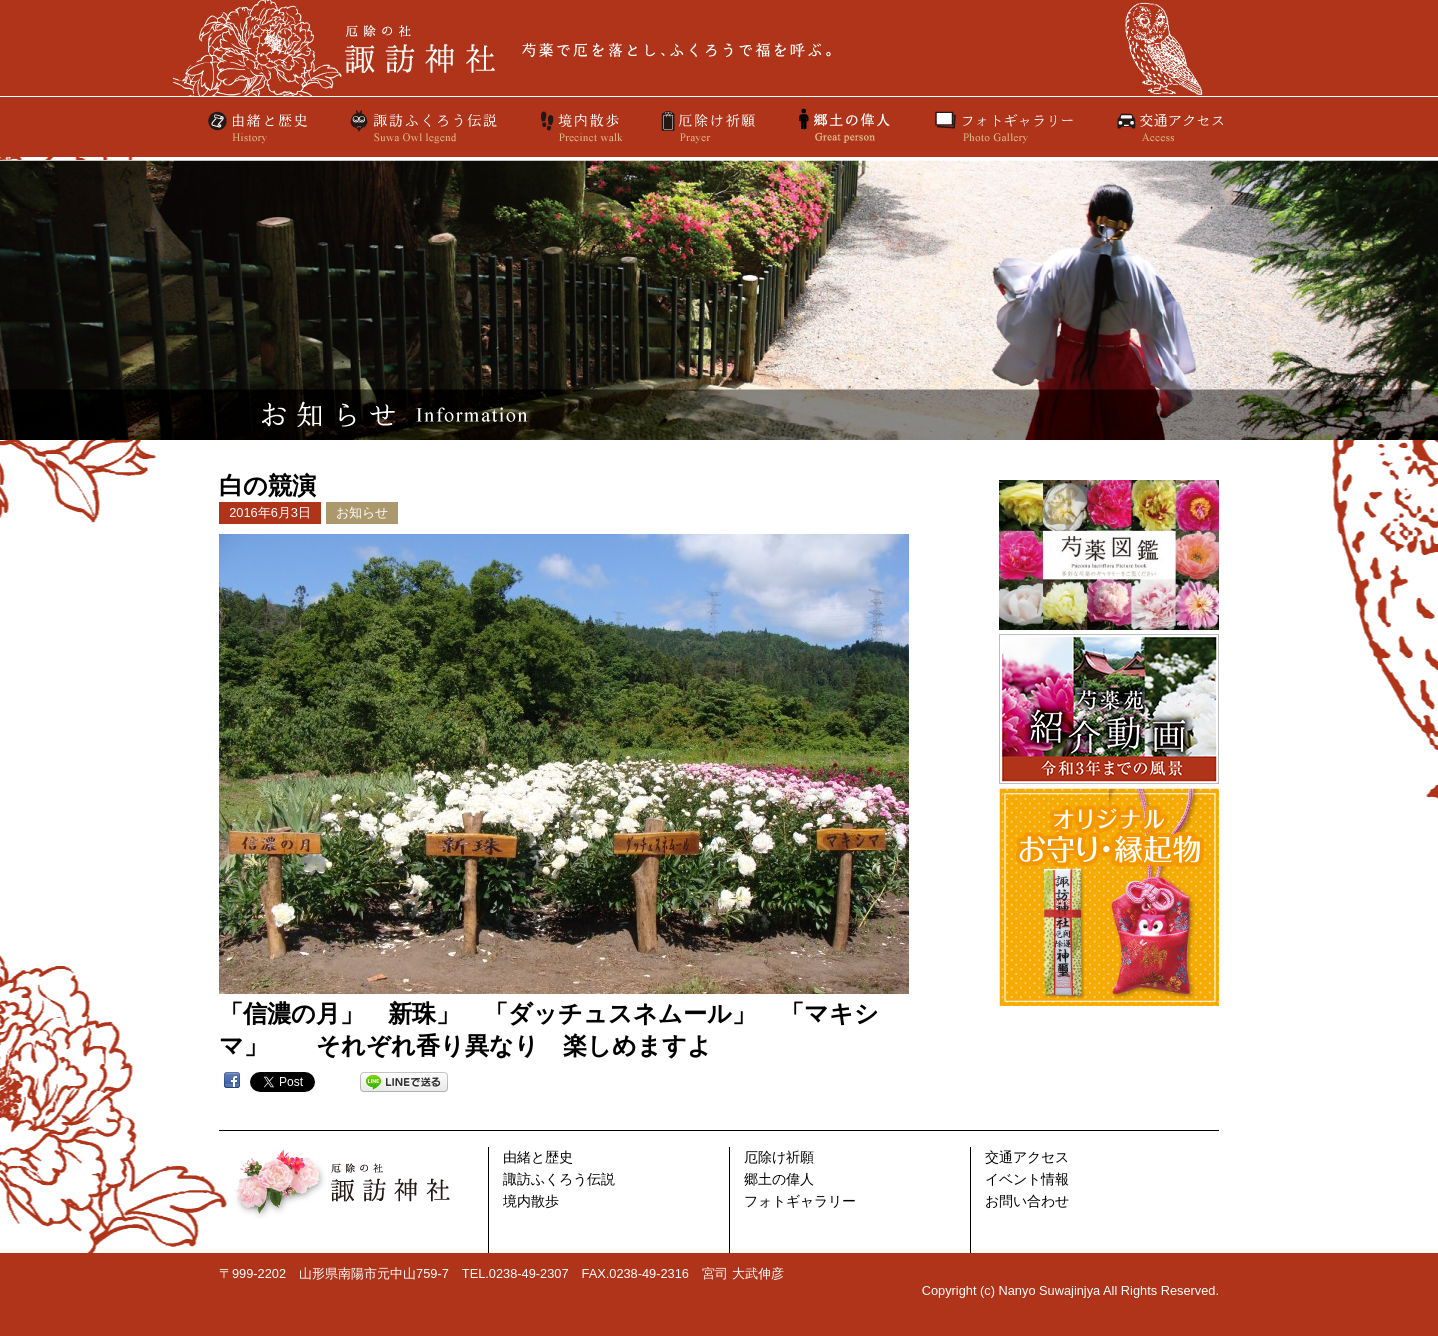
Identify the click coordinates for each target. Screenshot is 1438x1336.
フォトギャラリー (1004, 127)
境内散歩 (580, 127)
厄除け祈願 (710, 127)
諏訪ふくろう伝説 (424, 127)
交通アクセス (1169, 127)
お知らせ (362, 512)
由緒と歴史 (259, 127)
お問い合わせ (1027, 1201)
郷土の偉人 (779, 1179)
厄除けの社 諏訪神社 (719, 48)
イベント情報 (1027, 1179)
